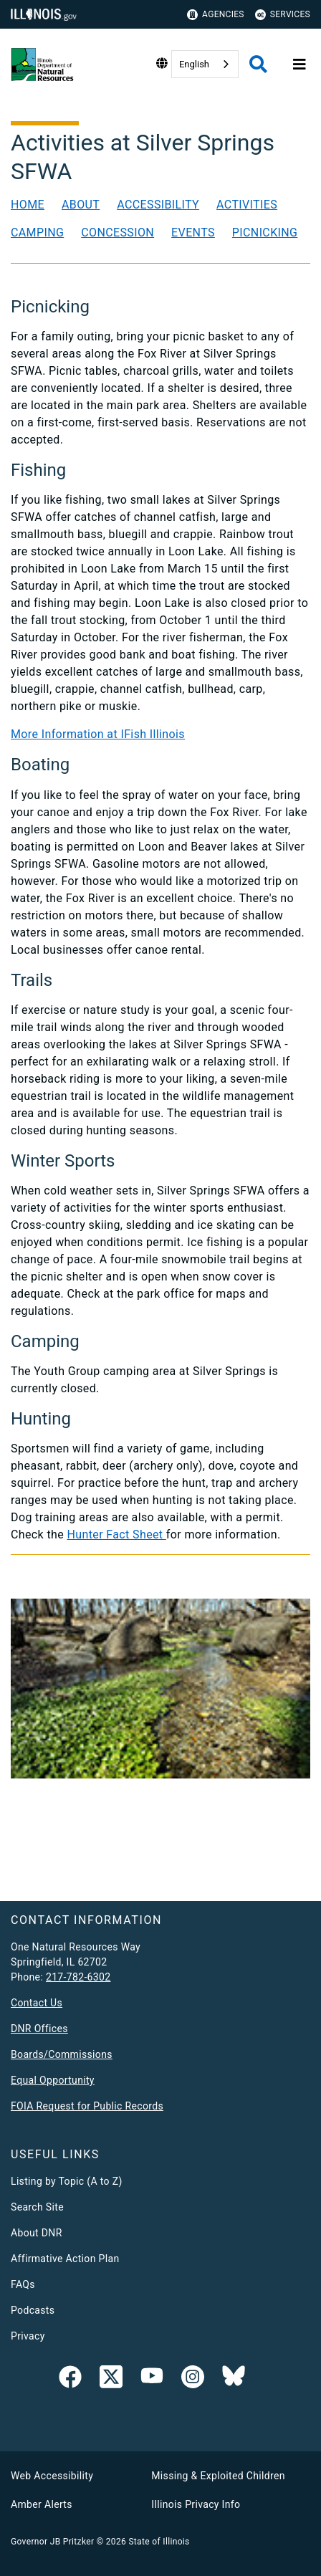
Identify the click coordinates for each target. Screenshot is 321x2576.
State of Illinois (158, 2542)
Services (282, 14)
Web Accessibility (52, 2475)
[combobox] (205, 64)
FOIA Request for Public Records (87, 2106)
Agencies (215, 14)
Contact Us (36, 2002)
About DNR (36, 2233)
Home (27, 204)
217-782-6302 (78, 1977)
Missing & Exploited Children (217, 2475)
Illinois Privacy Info (195, 2504)
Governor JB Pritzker (52, 2542)
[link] (70, 2379)
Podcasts (32, 2310)
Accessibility (158, 204)
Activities (246, 204)
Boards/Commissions (61, 2054)
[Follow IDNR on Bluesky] (233, 2379)
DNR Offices (39, 2028)
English (194, 64)
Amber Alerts (41, 2504)
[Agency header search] (258, 64)
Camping (37, 232)
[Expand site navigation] (299, 64)
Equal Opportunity (53, 2080)
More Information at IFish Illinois (98, 734)
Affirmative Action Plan (65, 2258)
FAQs (23, 2284)
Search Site (37, 2207)
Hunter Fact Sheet (116, 1534)
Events (193, 232)
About (81, 204)
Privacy (28, 2336)
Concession (117, 232)
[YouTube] (151, 2379)
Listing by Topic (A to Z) (67, 2181)
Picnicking (265, 232)
